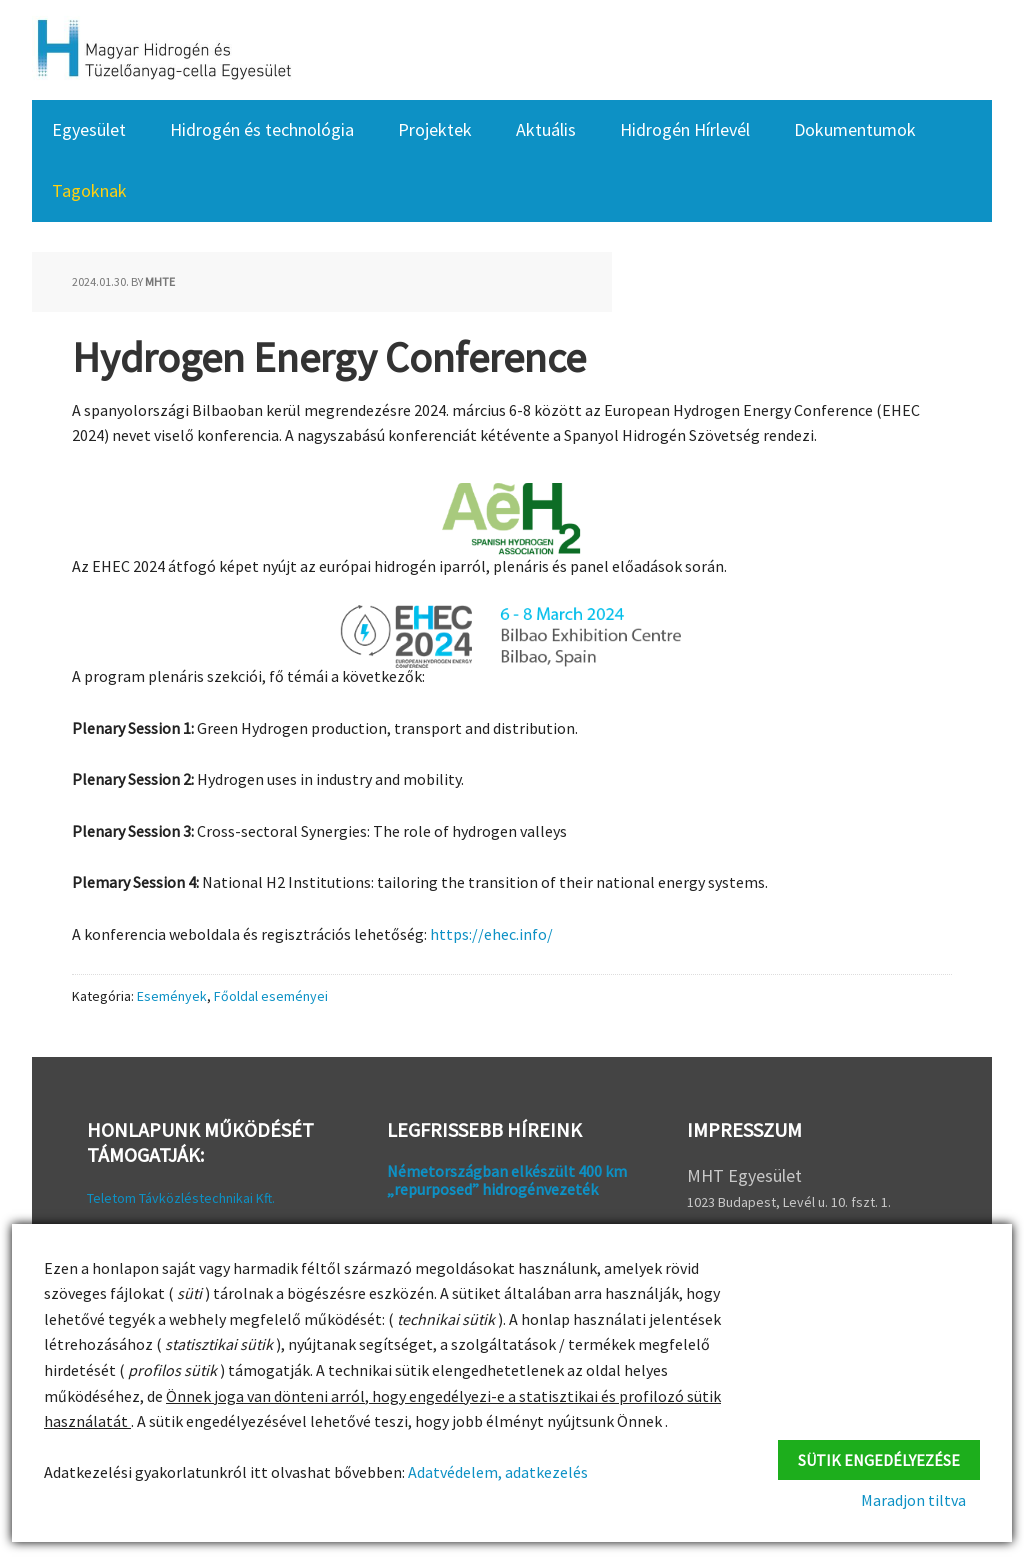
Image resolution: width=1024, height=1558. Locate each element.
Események (172, 996)
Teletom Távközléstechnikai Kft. (181, 1198)
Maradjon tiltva (927, 1500)
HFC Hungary (162, 50)
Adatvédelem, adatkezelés (496, 1472)
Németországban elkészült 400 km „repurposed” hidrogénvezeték (507, 1180)
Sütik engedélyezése (879, 1456)
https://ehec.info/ (491, 934)
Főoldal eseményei (271, 996)
